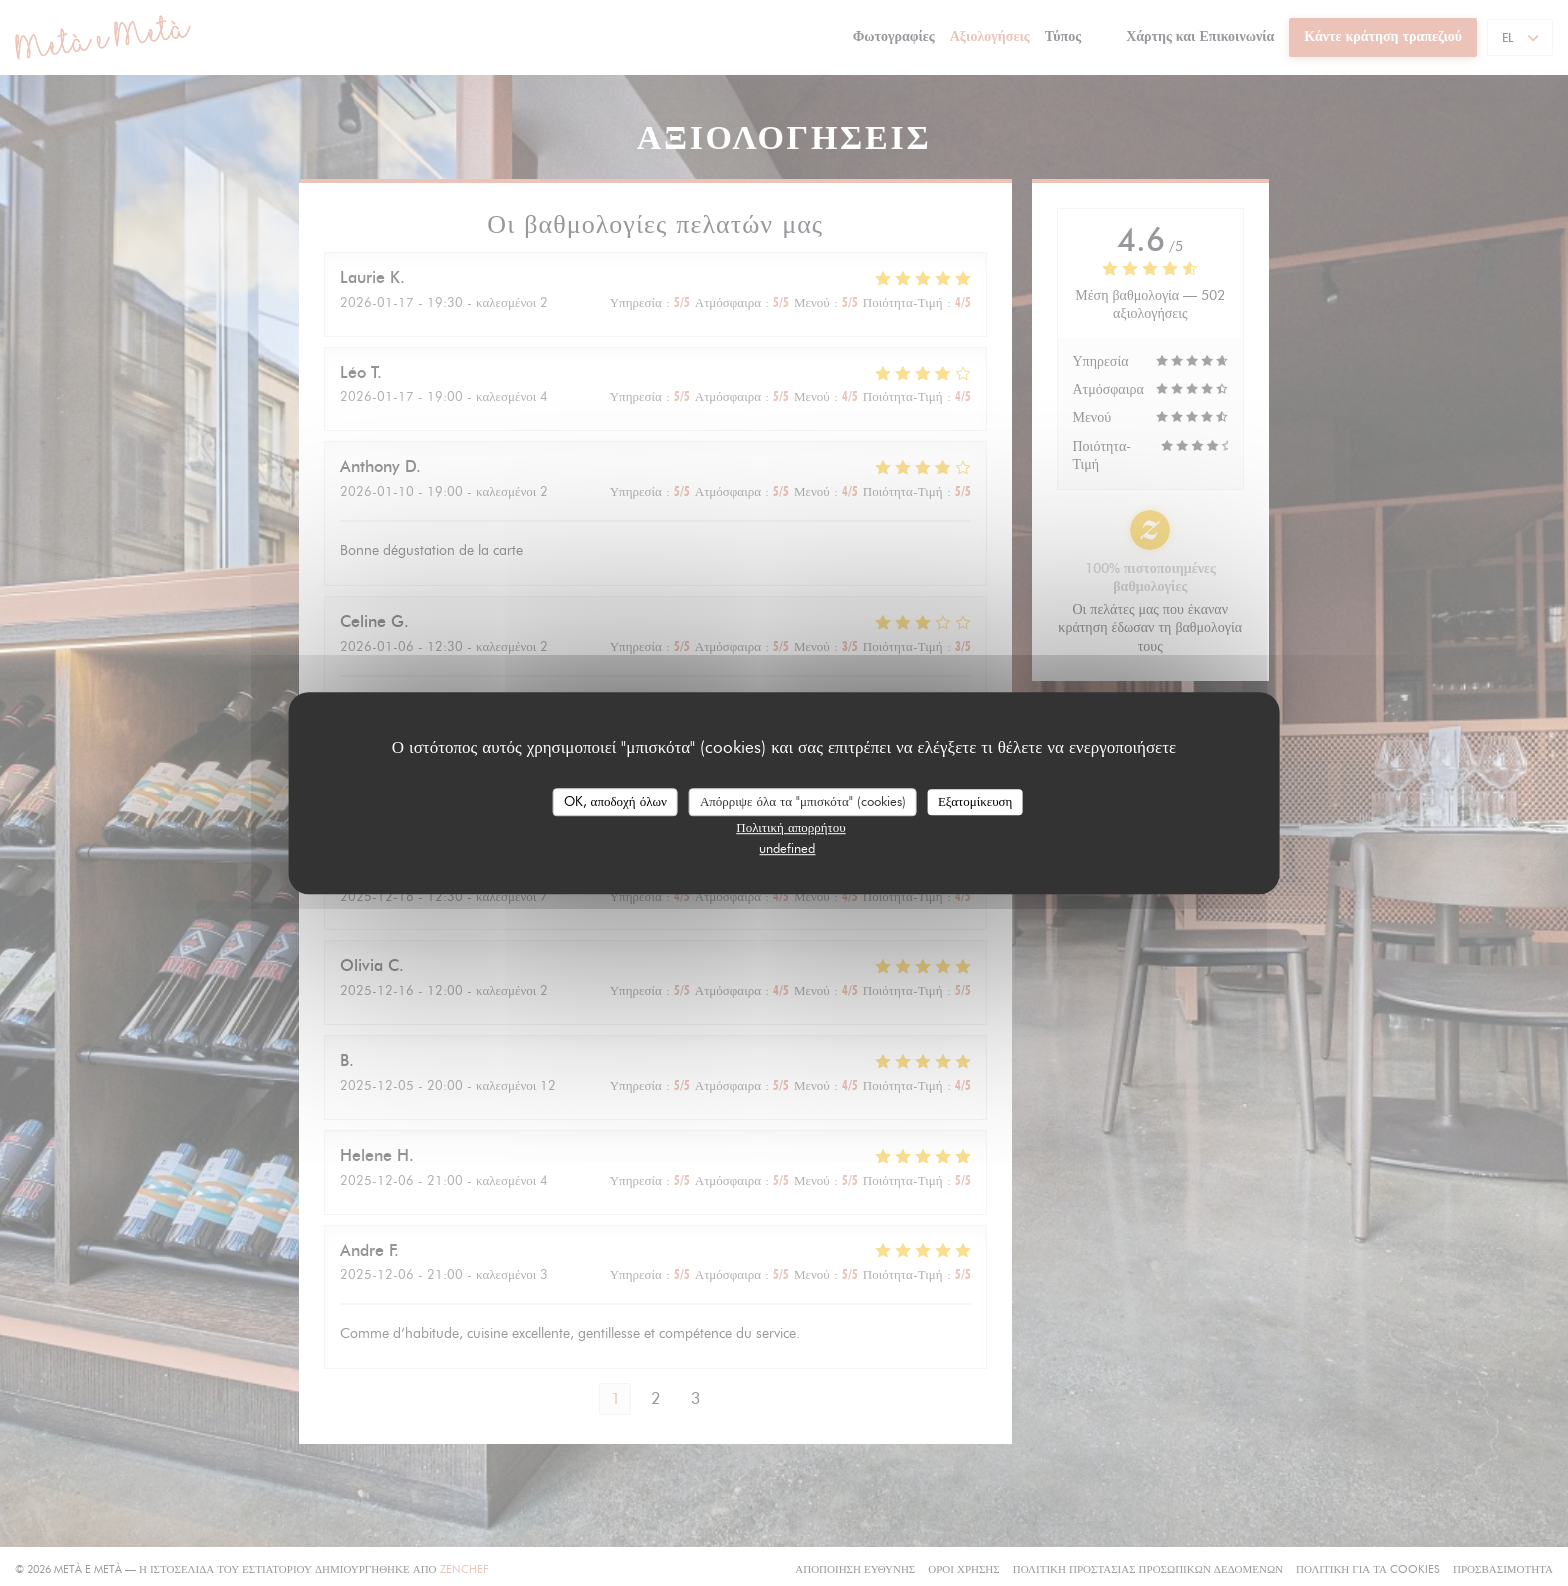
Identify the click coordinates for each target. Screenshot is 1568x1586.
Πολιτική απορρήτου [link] (790, 827)
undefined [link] (787, 848)
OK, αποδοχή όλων (615, 801)
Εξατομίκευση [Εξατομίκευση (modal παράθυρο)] (975, 801)
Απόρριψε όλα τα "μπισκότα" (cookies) (803, 801)
